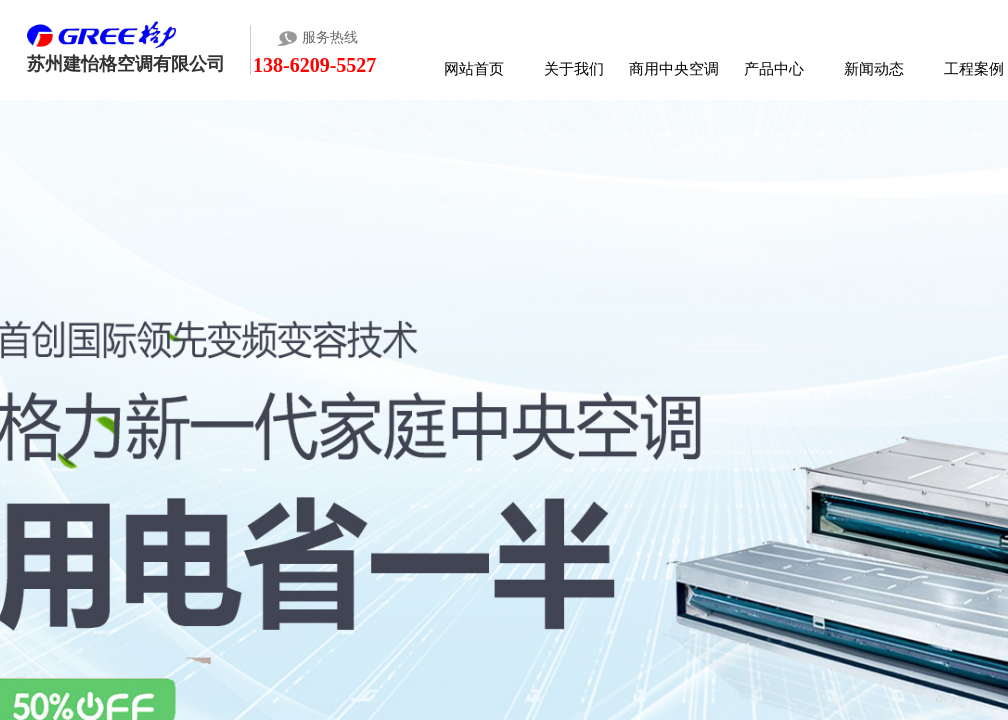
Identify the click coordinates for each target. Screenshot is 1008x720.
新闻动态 (874, 68)
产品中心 (774, 68)
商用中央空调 (674, 68)
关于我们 (574, 68)
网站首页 (474, 68)
